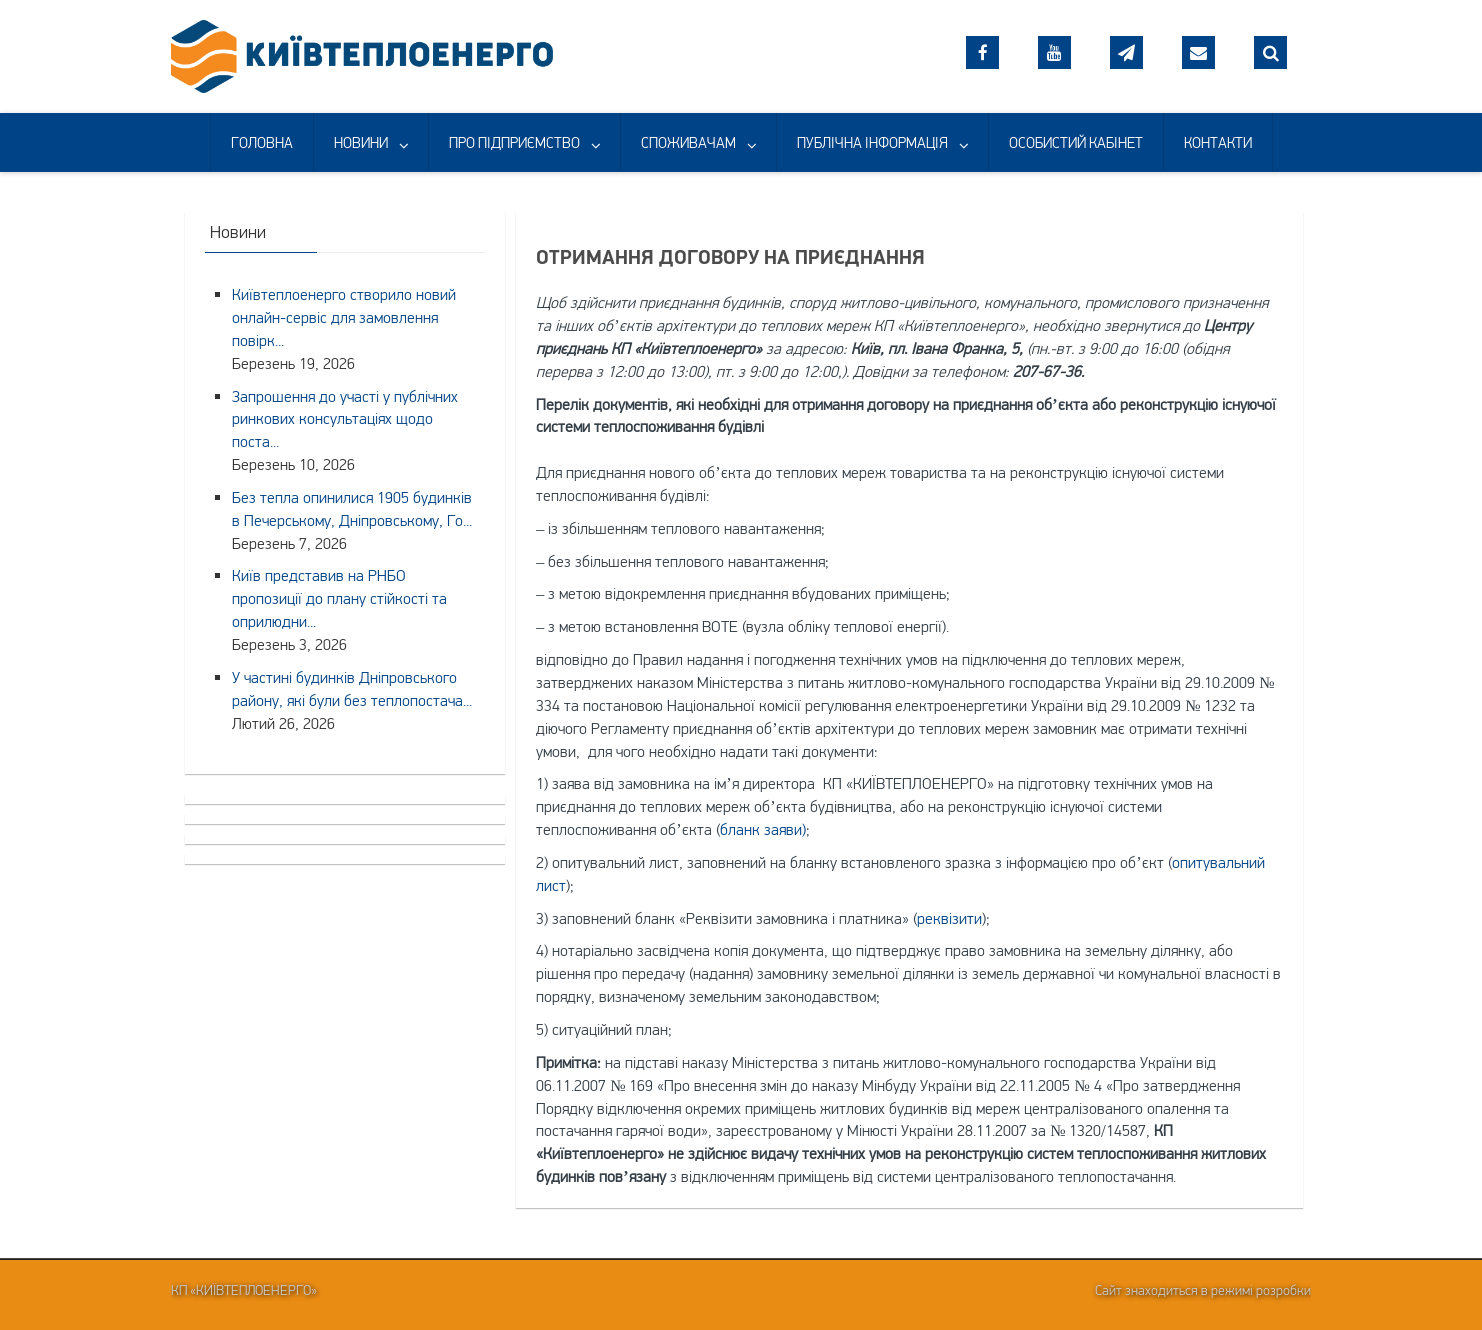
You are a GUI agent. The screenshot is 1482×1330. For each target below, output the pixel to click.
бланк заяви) (763, 829)
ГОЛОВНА (262, 142)
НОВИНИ (361, 142)
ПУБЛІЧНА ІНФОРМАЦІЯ (872, 142)
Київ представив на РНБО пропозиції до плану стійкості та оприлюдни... (339, 598)
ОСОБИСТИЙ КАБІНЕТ (1076, 142)
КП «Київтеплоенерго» (244, 1290)
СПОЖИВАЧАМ (688, 142)
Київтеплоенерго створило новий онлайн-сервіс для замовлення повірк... (344, 317)
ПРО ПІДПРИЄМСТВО (514, 142)
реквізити (949, 918)
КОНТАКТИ (1218, 142)
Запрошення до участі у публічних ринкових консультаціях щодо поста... (345, 419)
